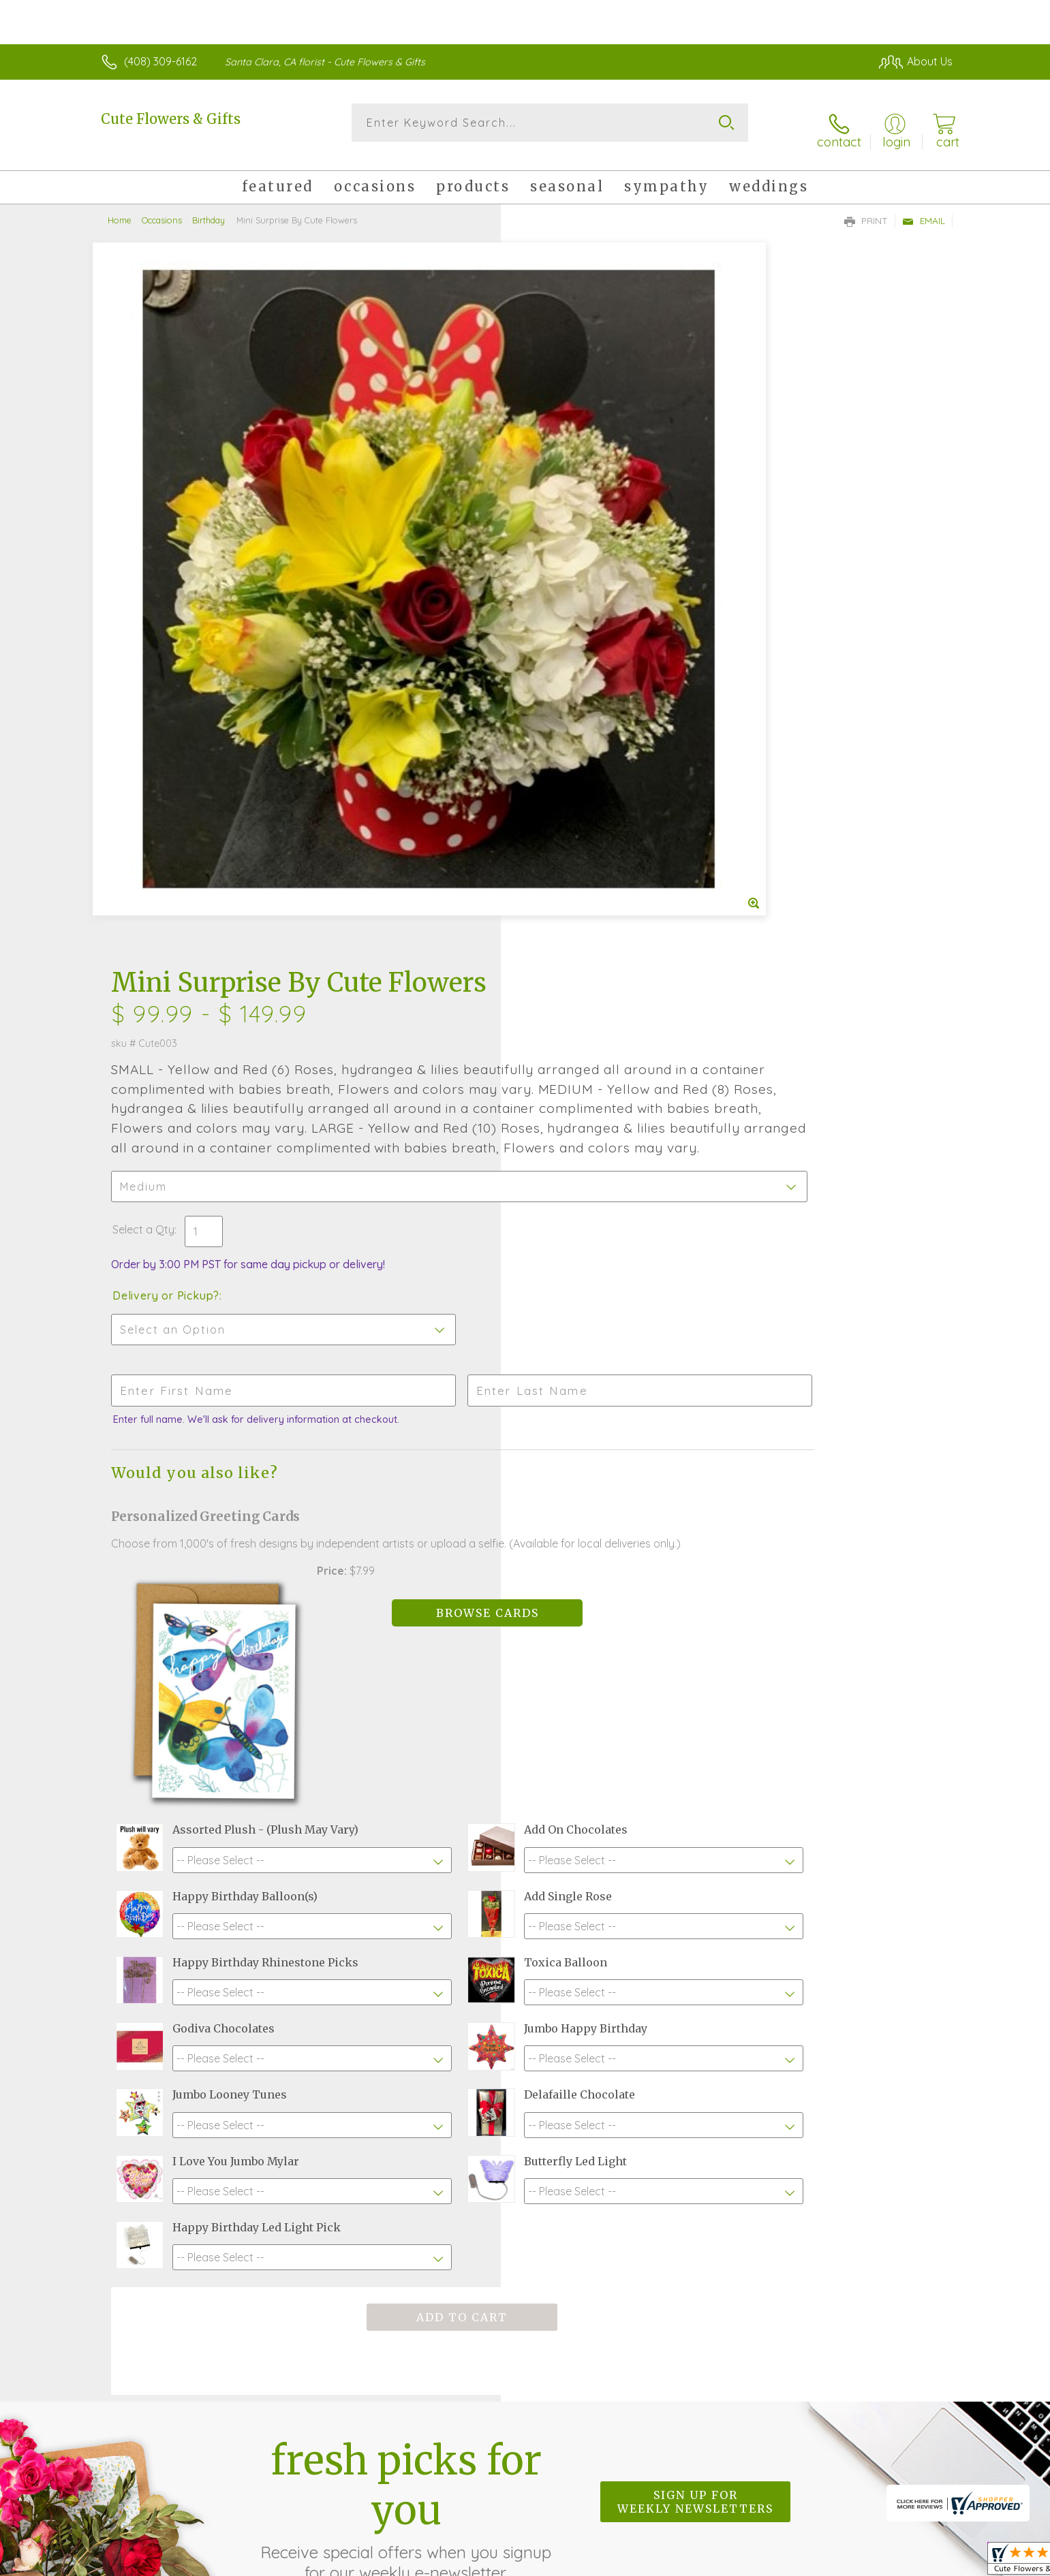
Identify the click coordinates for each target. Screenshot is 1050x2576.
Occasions (162, 207)
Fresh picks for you (406, 2146)
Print (866, 208)
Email (923, 208)
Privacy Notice (734, 2562)
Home (120, 207)
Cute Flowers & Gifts (171, 118)
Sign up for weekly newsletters (695, 2138)
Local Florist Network (832, 2562)
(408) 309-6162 (160, 61)
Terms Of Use (654, 2562)
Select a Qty (558, 548)
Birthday (208, 207)
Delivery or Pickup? (580, 614)
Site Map (916, 2562)
